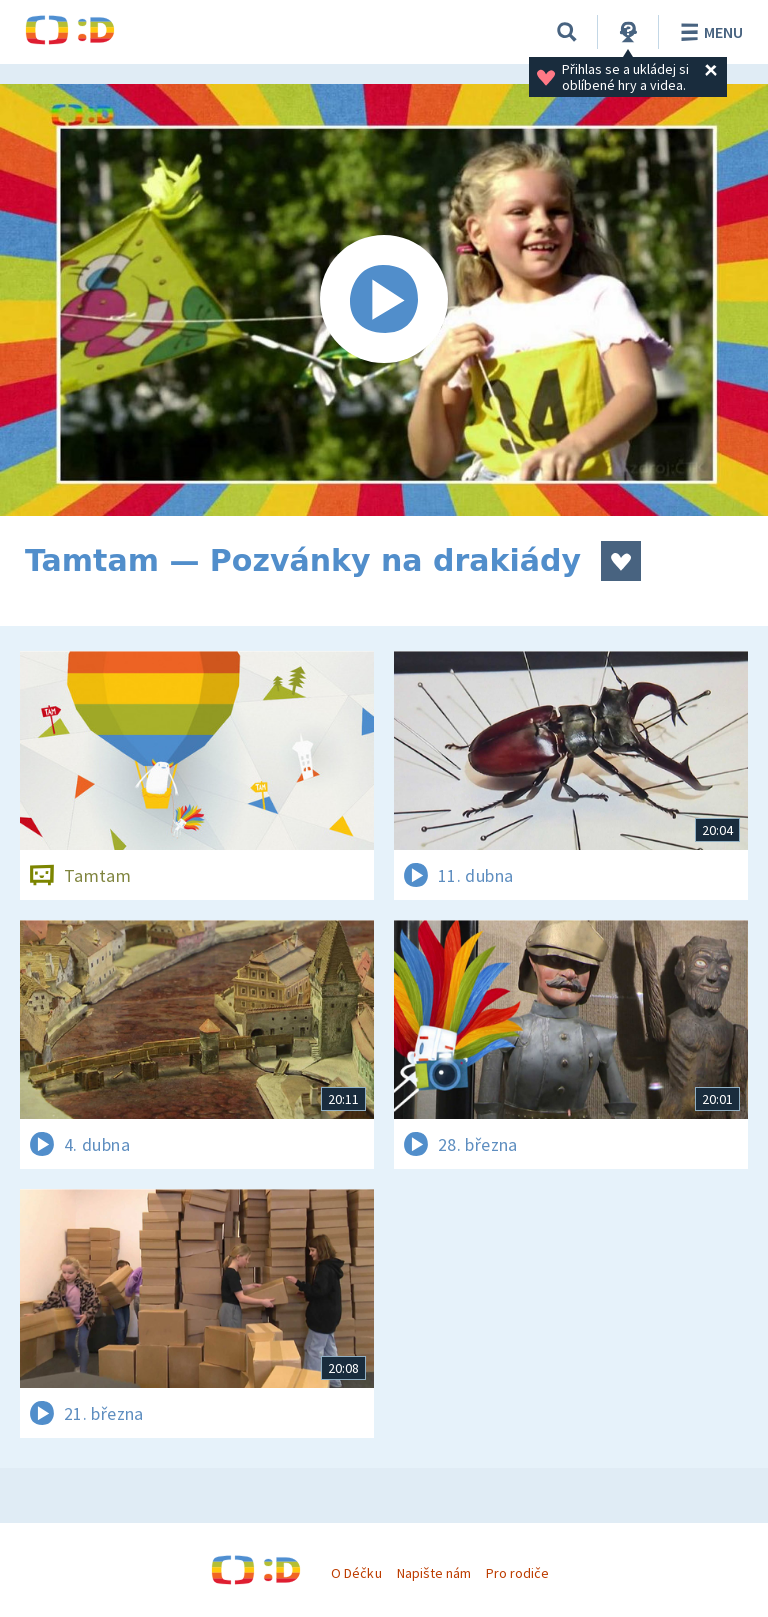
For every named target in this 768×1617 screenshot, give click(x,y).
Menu (708, 32)
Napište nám (434, 1573)
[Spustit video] (384, 300)
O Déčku (356, 1573)
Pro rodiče (517, 1573)
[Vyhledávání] (567, 32)
